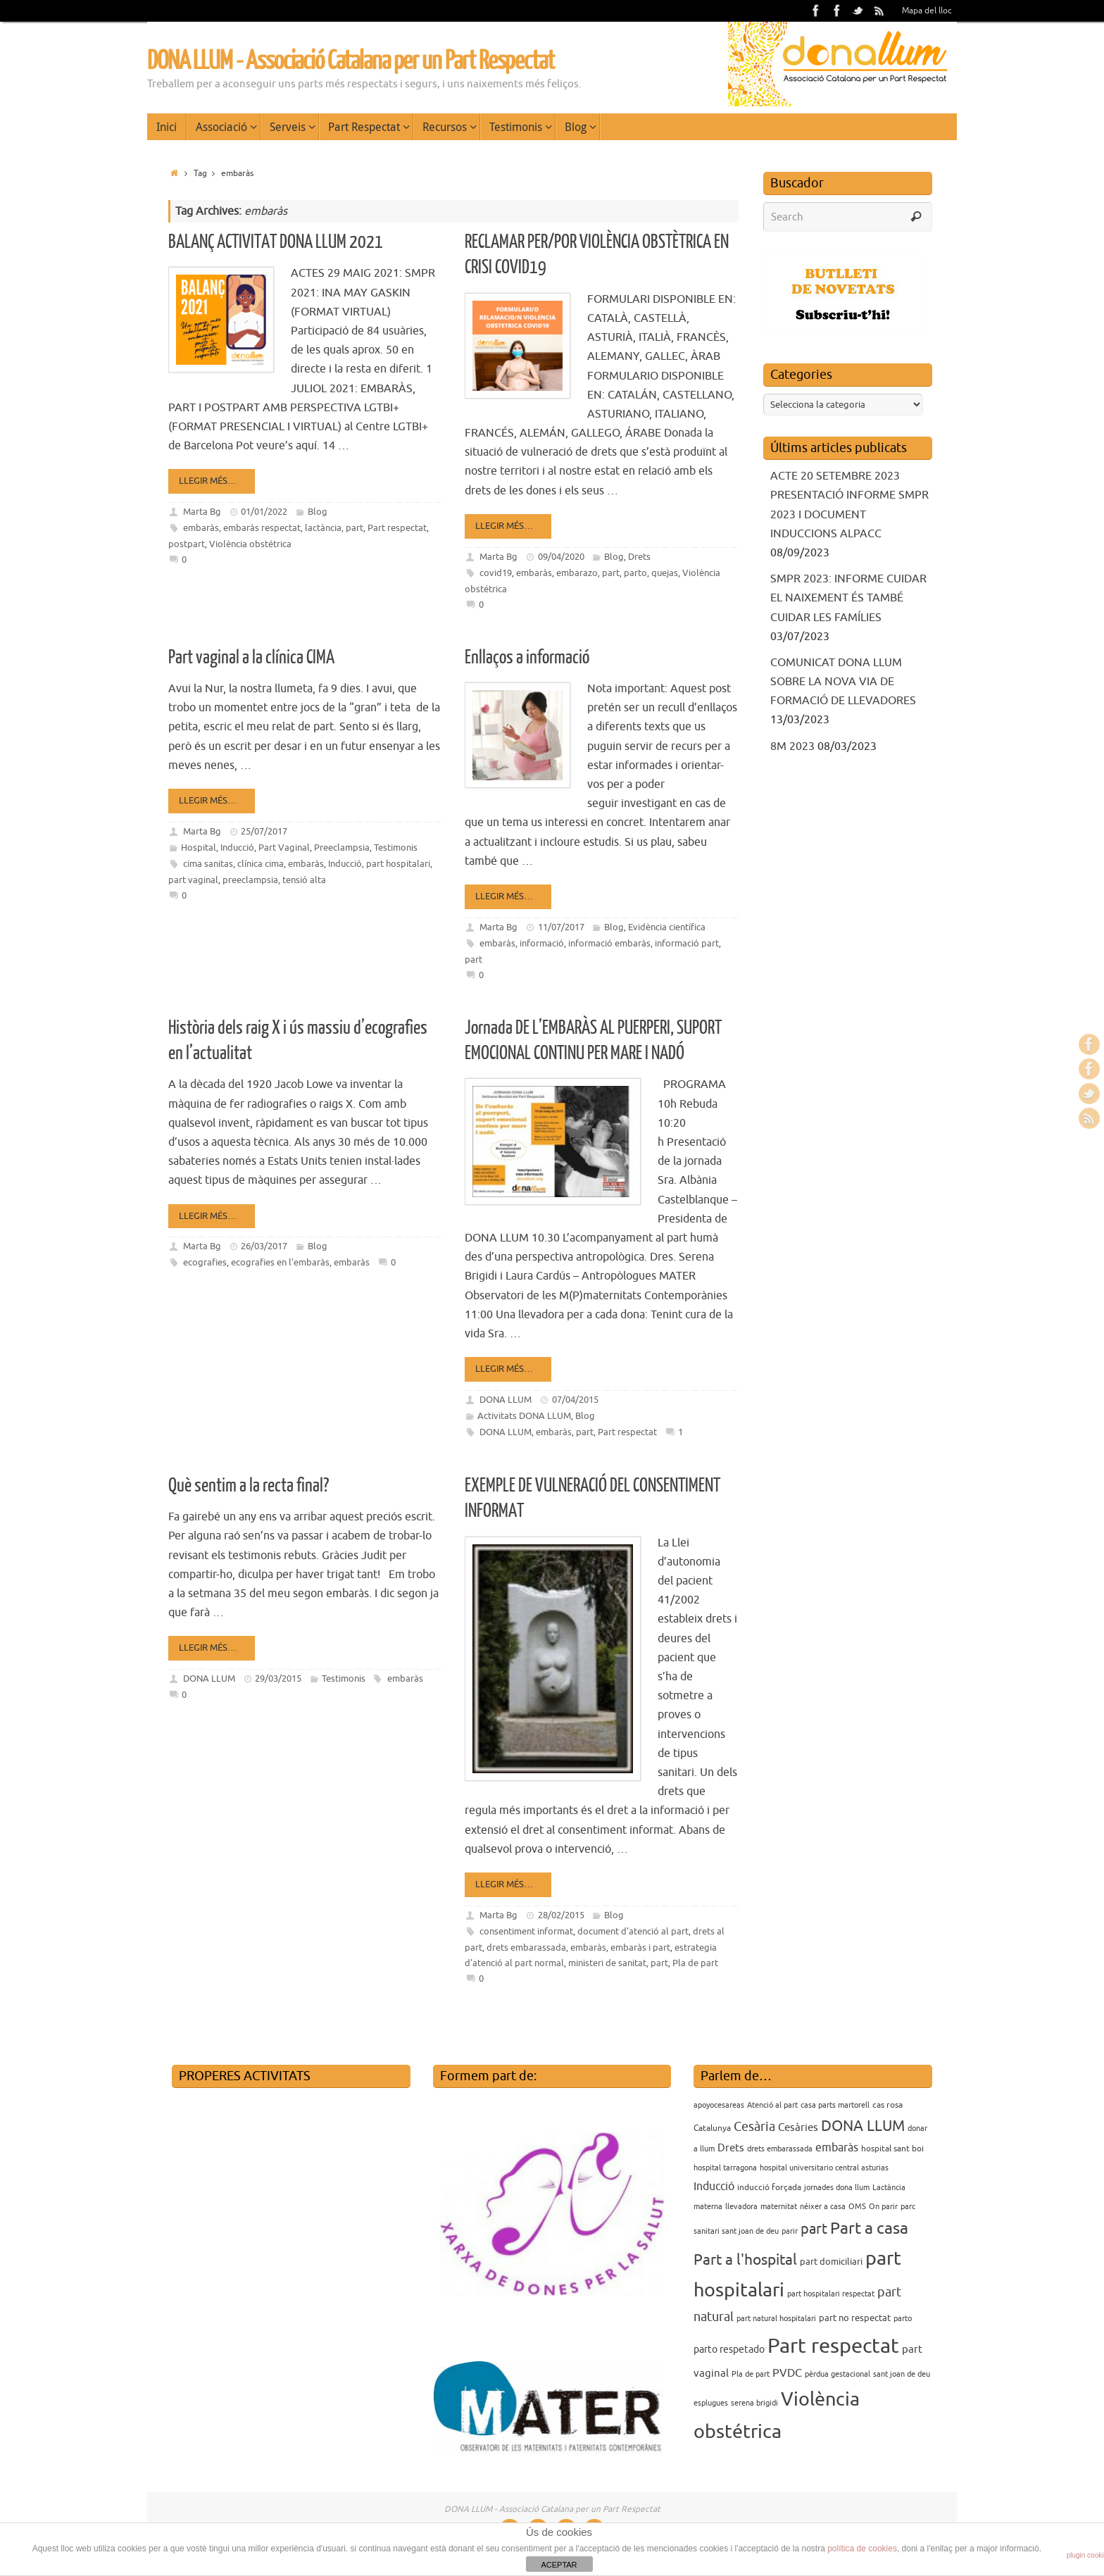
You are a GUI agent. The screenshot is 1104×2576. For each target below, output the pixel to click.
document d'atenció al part (633, 1931)
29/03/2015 (278, 1678)
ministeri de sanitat (607, 1963)
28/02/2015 (561, 1915)
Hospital (198, 848)
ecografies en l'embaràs (280, 1262)
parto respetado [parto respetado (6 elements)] (729, 2349)
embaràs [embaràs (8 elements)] (836, 2148)
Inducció (237, 848)
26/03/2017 (264, 1246)
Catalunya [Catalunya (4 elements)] (712, 2128)
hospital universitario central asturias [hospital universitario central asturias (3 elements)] (824, 2167)
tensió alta (304, 880)
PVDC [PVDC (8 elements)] (787, 2373)
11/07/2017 (561, 927)
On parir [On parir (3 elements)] (883, 2206)
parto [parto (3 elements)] (902, 2318)
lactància (323, 528)
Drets (639, 557)
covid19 (495, 573)
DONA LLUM (505, 1400)
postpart (186, 544)
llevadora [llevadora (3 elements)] (741, 2206)
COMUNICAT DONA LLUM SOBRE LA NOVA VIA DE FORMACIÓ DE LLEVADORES (843, 682)
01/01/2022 (264, 512)
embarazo (577, 573)
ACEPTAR (559, 2565)
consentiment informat (526, 1931)
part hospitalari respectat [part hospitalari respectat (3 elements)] (830, 2294)
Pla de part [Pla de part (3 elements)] (751, 2374)
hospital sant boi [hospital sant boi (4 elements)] (892, 2148)
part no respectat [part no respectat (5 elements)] (855, 2318)
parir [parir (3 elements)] (790, 2231)
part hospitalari (398, 864)
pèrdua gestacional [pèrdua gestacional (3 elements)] (837, 2374)
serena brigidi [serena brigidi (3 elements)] (754, 2403)
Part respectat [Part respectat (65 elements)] (833, 2346)
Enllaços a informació (527, 657)
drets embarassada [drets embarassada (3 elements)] (780, 2148)
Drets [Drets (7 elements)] (730, 2148)
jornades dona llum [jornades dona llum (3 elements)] (837, 2187)
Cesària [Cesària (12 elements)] (754, 2126)
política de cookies (862, 2548)
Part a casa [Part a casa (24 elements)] (869, 2228)
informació (542, 943)
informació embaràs (609, 943)
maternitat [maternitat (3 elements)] (778, 2206)
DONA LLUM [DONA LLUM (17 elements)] (863, 2126)
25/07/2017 (264, 831)
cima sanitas (208, 864)
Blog (317, 512)
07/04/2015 (575, 1400)
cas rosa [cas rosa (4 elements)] (887, 2105)
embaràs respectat (262, 528)
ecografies (205, 1262)
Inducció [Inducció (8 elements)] (714, 2187)
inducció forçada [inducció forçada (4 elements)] (769, 2187)
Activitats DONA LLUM (524, 1416)
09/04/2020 (561, 557)
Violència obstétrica (250, 544)
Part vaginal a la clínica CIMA (251, 657)
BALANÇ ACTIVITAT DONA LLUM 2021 (275, 242)
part (354, 528)
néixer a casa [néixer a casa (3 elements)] (823, 2206)
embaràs (201, 528)
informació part (687, 943)
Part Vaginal (284, 848)
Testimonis (396, 848)
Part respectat (397, 528)
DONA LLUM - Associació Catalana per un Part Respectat (350, 61)
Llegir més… (214, 481)
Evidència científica (666, 927)
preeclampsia (250, 880)
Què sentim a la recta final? (248, 1485)
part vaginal (193, 880)
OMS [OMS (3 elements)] (857, 2206)
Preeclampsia (342, 848)
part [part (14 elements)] (814, 2229)
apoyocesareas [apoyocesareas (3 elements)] (719, 2105)
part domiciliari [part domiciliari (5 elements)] (831, 2262)
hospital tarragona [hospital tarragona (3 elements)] (725, 2167)
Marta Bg (202, 512)
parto (635, 573)
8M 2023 (792, 746)
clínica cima (260, 864)
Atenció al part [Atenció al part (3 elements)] (772, 2105)
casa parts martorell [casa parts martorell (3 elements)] (835, 2105)
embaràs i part (640, 1947)
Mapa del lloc (927, 10)
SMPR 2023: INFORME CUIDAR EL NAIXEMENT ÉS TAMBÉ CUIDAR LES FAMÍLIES (848, 598)
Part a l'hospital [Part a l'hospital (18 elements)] (745, 2260)
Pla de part (695, 1963)
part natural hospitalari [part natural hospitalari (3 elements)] (776, 2318)
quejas (664, 573)
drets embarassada (526, 1947)
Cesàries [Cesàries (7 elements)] (798, 2127)
